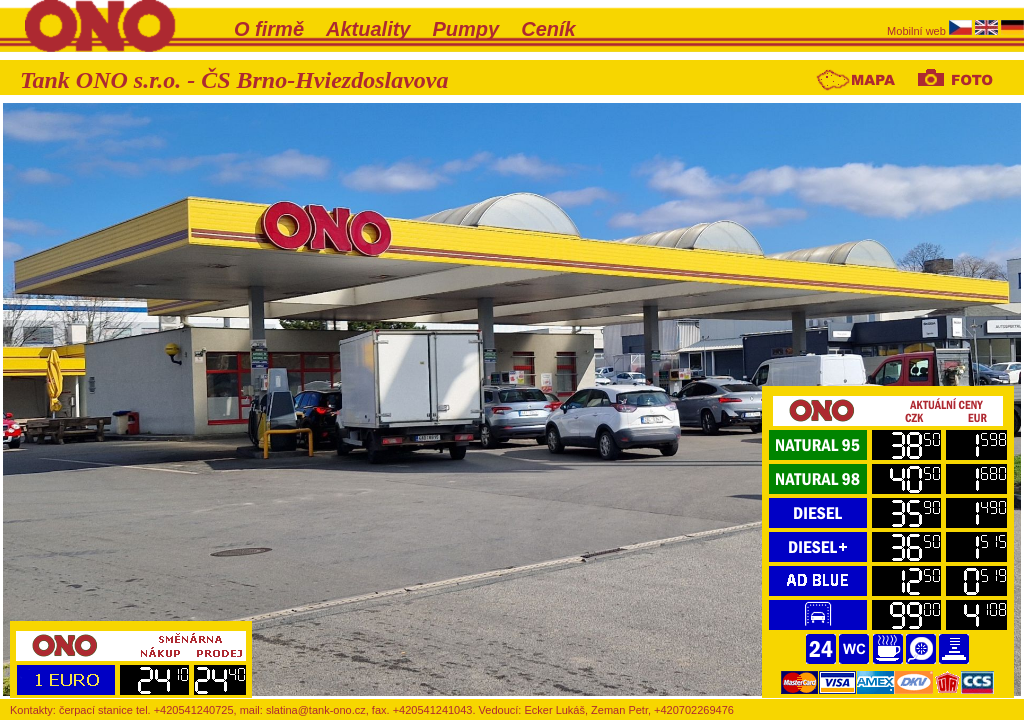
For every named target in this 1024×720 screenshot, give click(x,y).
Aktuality (368, 29)
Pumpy (466, 29)
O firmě (269, 29)
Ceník (548, 29)
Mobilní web (918, 31)
